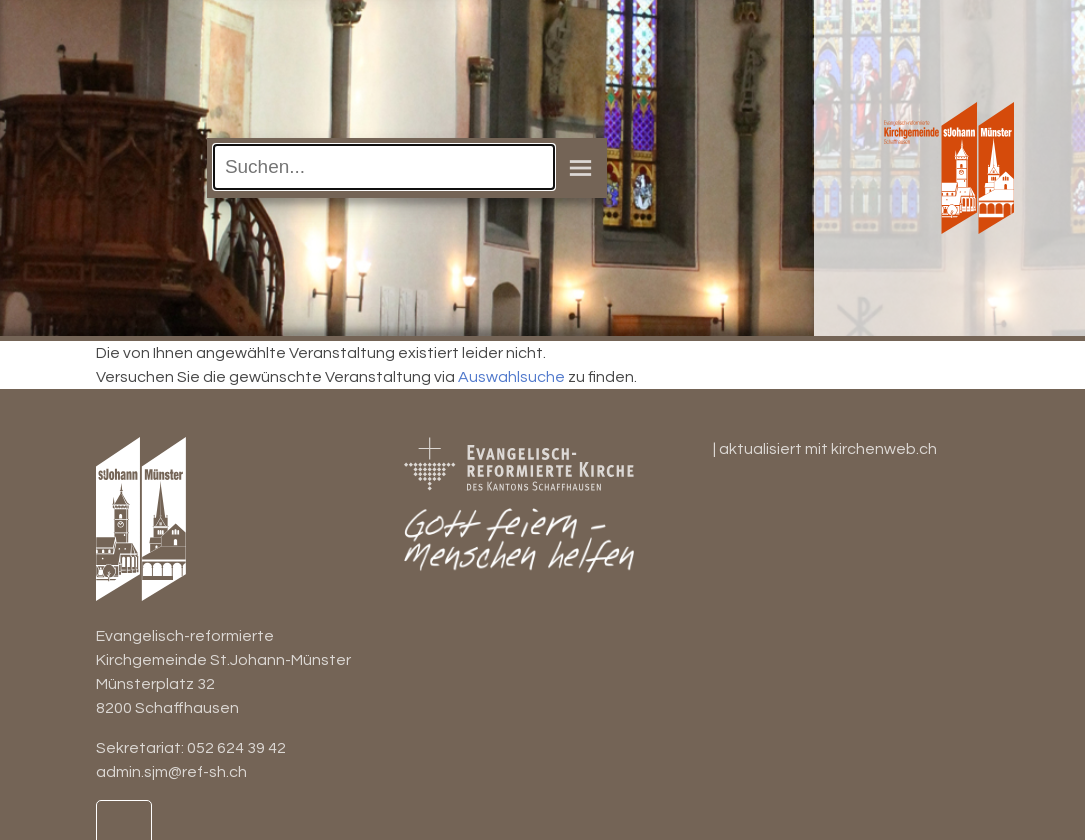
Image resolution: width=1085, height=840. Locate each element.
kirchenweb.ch (884, 449)
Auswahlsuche (511, 377)
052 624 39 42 (236, 748)
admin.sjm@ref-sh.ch (171, 772)
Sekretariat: (141, 748)
